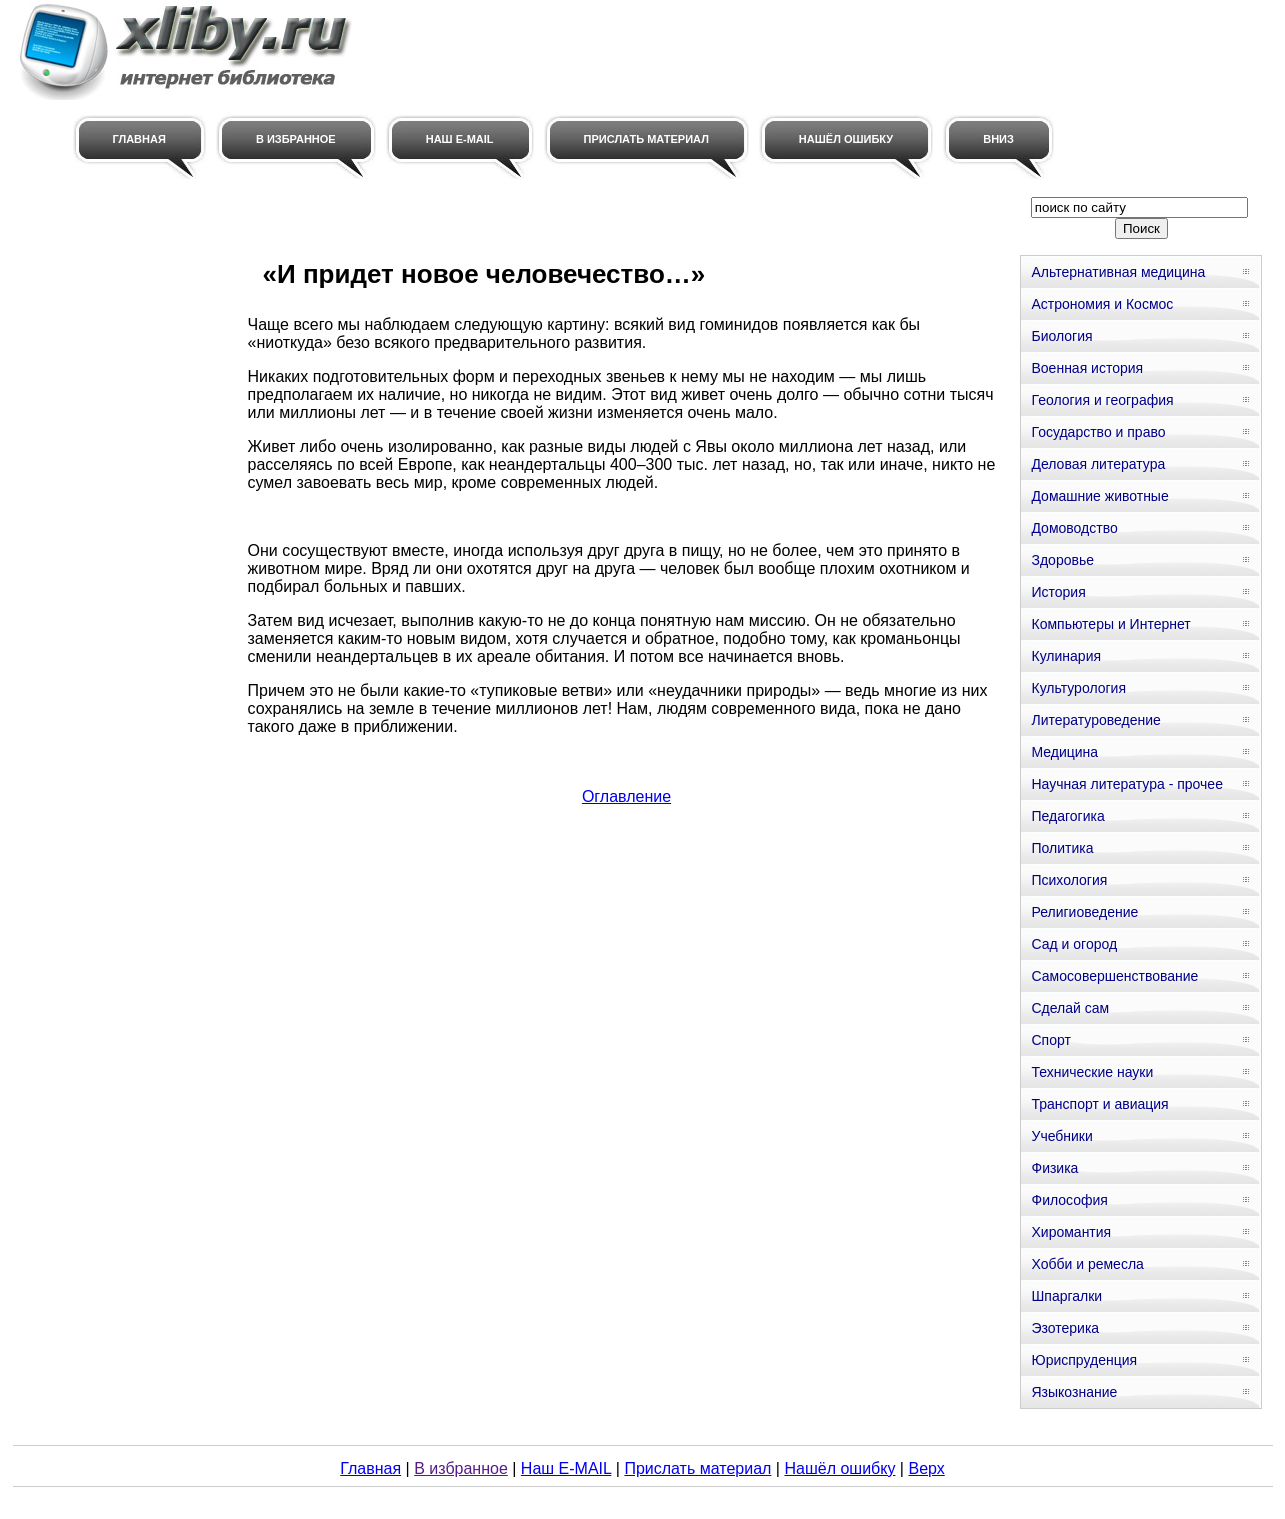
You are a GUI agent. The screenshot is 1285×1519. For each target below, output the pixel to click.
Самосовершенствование (1114, 976)
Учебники (1061, 1136)
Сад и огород (1074, 944)
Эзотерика (1065, 1328)
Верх (926, 1468)
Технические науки (1092, 1072)
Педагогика (1067, 816)
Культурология (1078, 688)
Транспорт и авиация (1099, 1104)
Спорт (1050, 1040)
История (1058, 592)
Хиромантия (1071, 1232)
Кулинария (1066, 656)
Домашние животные (1099, 496)
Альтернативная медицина (1118, 272)
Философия (1069, 1200)
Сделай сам (1070, 1008)
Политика (1062, 848)
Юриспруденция (1084, 1360)
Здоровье (1062, 560)
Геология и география (1102, 400)
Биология (1061, 336)
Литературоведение (1095, 720)
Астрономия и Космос (1102, 304)
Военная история (1087, 368)
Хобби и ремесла (1087, 1264)
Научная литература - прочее (1126, 784)
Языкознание (1074, 1392)
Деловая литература (1098, 464)
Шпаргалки (1066, 1296)
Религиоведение (1084, 912)
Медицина (1064, 752)
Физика (1054, 1168)
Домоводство (1074, 528)
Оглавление (626, 796)
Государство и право (1098, 432)
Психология (1069, 880)
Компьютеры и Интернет (1110, 624)
